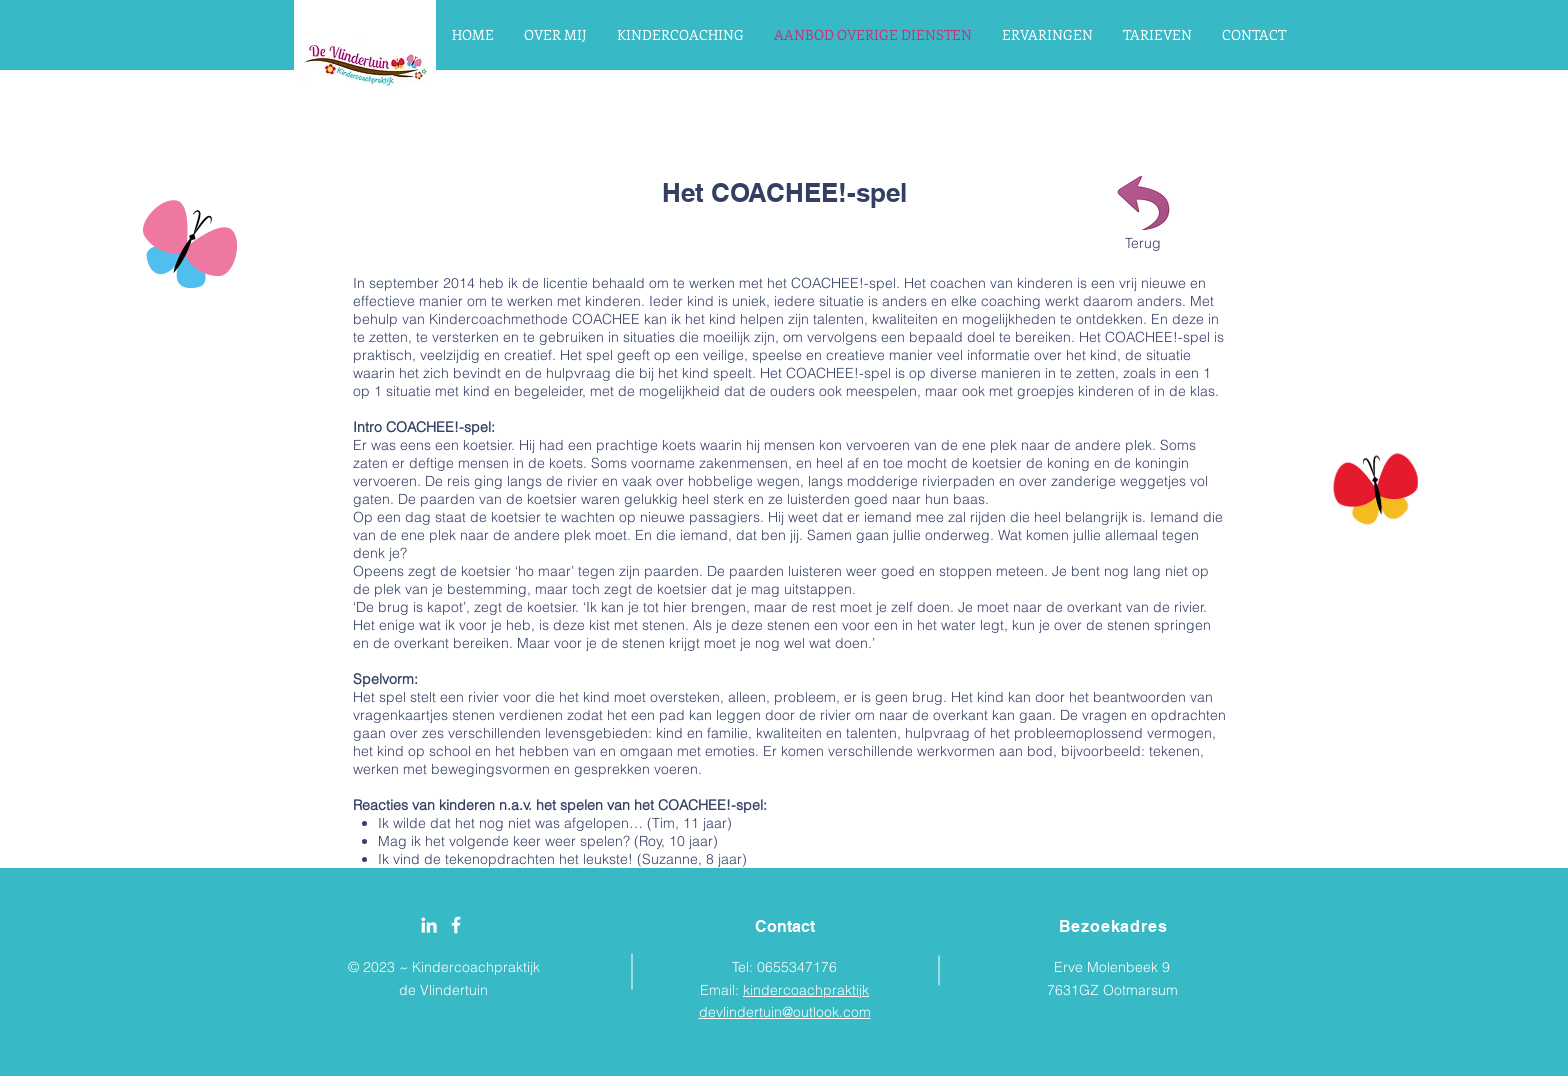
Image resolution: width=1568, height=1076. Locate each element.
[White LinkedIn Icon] (429, 925)
